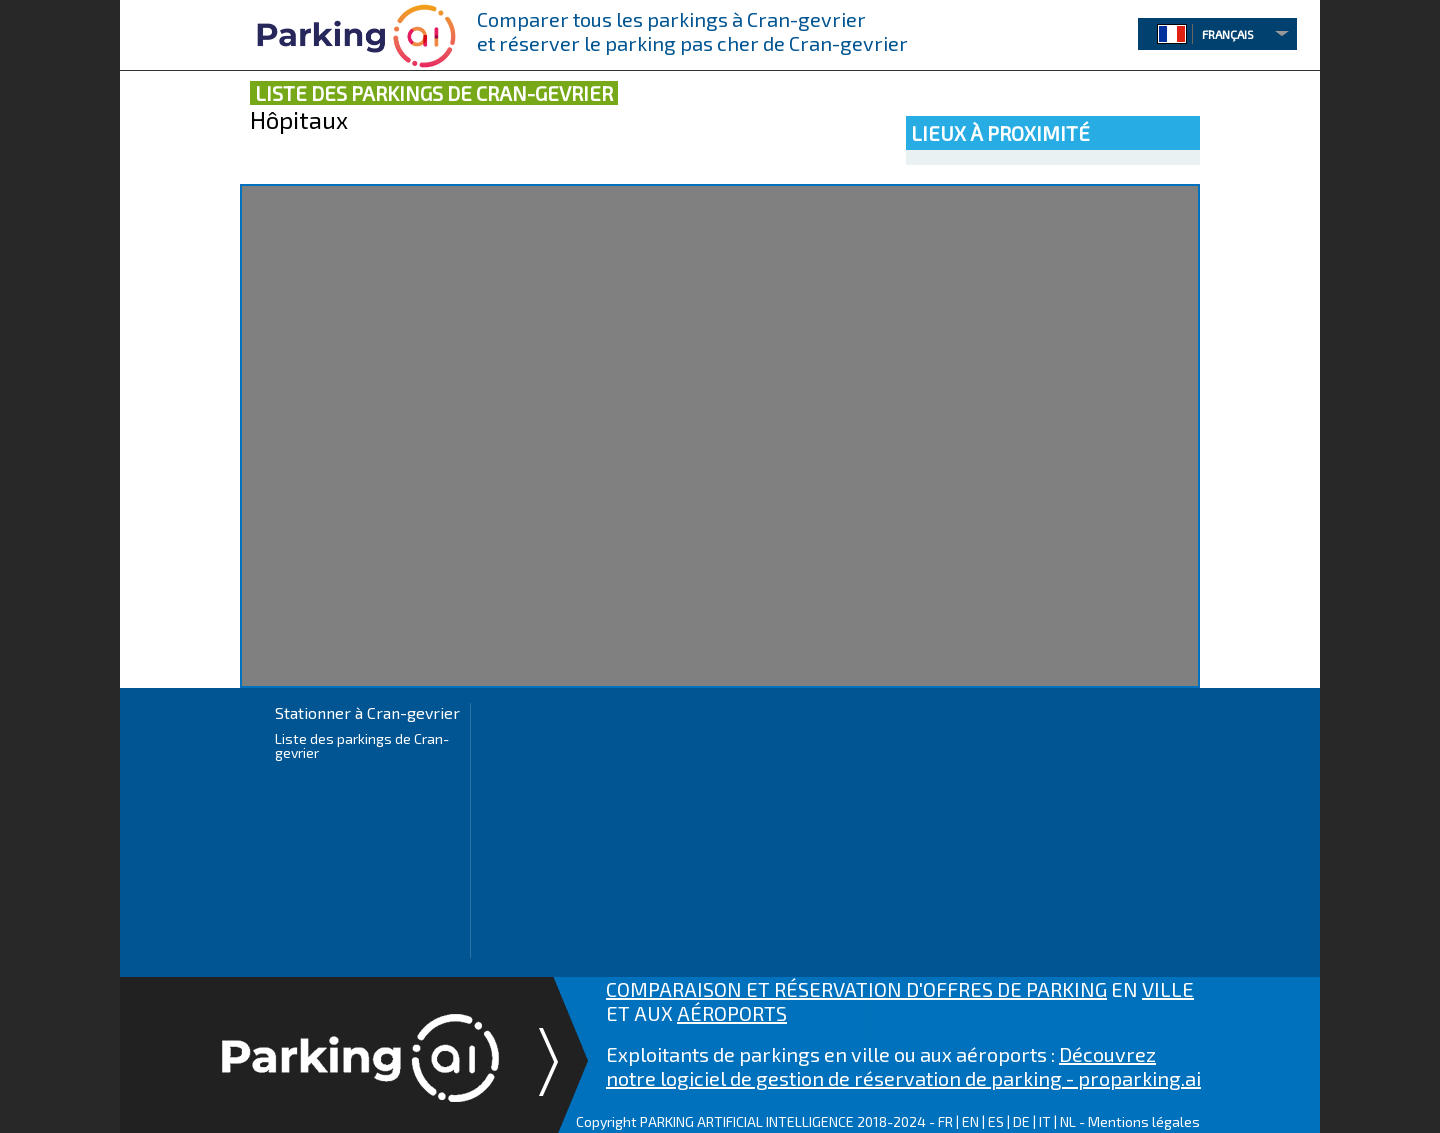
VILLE (1168, 989)
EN (970, 1121)
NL (1068, 1121)
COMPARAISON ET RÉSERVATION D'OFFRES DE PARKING (856, 989)
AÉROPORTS (732, 1013)
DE (1021, 1121)
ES (996, 1121)
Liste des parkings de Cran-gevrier (362, 745)
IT (1045, 1121)
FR (945, 1121)
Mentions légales (1144, 1121)
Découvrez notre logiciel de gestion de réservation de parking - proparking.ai (903, 1066)
